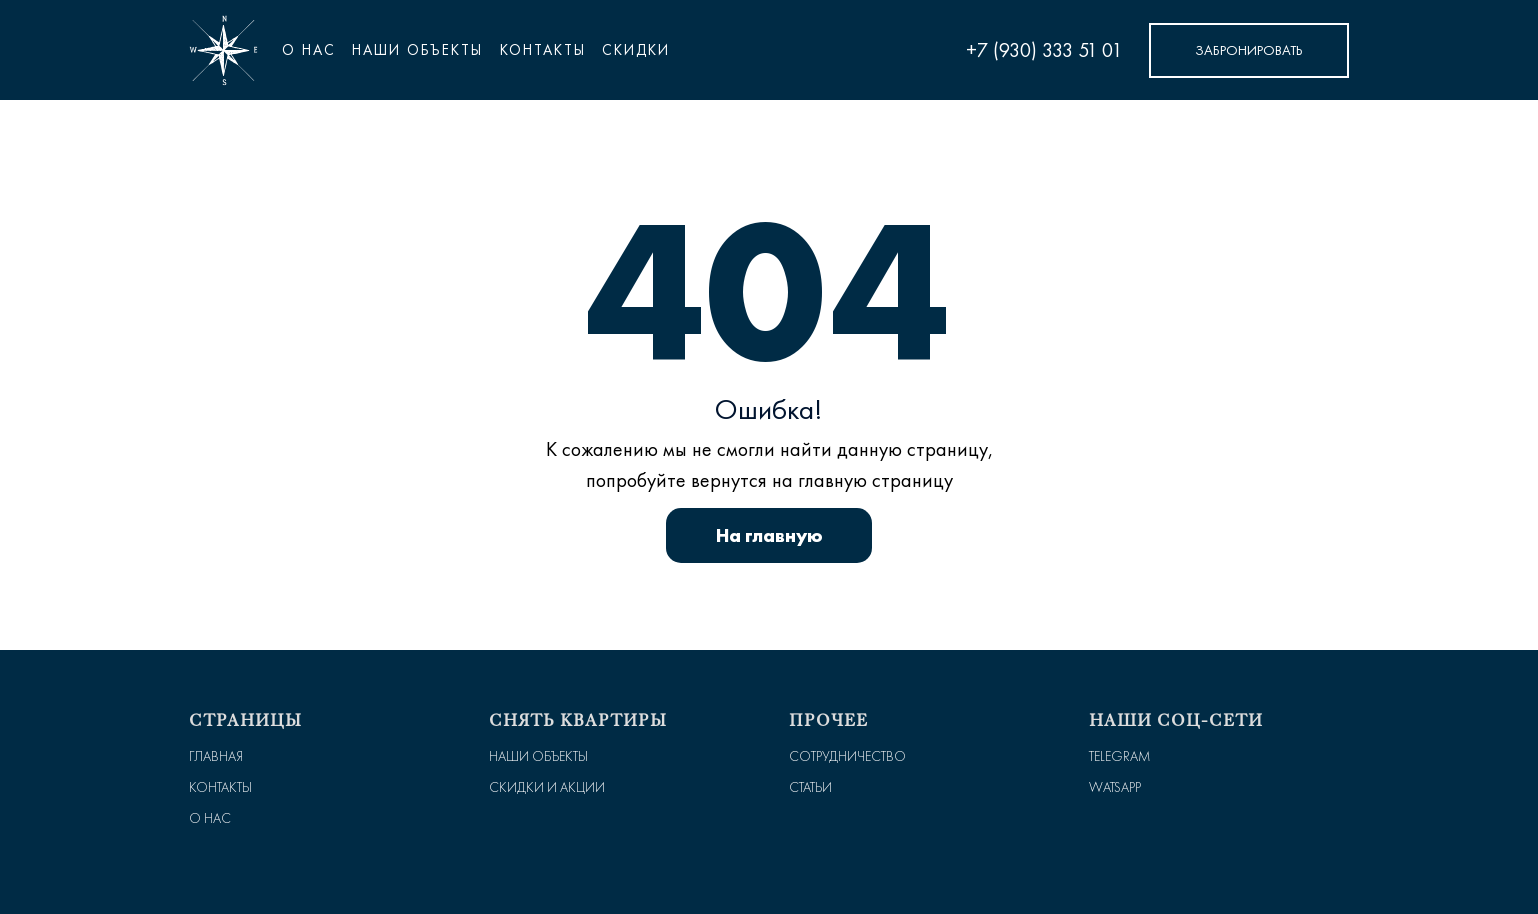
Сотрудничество (847, 756)
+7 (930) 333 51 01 (1044, 50)
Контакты (220, 787)
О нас (309, 50)
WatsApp (1115, 787)
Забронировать (1249, 50)
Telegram (1120, 756)
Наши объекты (538, 756)
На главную (769, 535)
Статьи (810, 787)
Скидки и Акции (547, 787)
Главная (216, 756)
